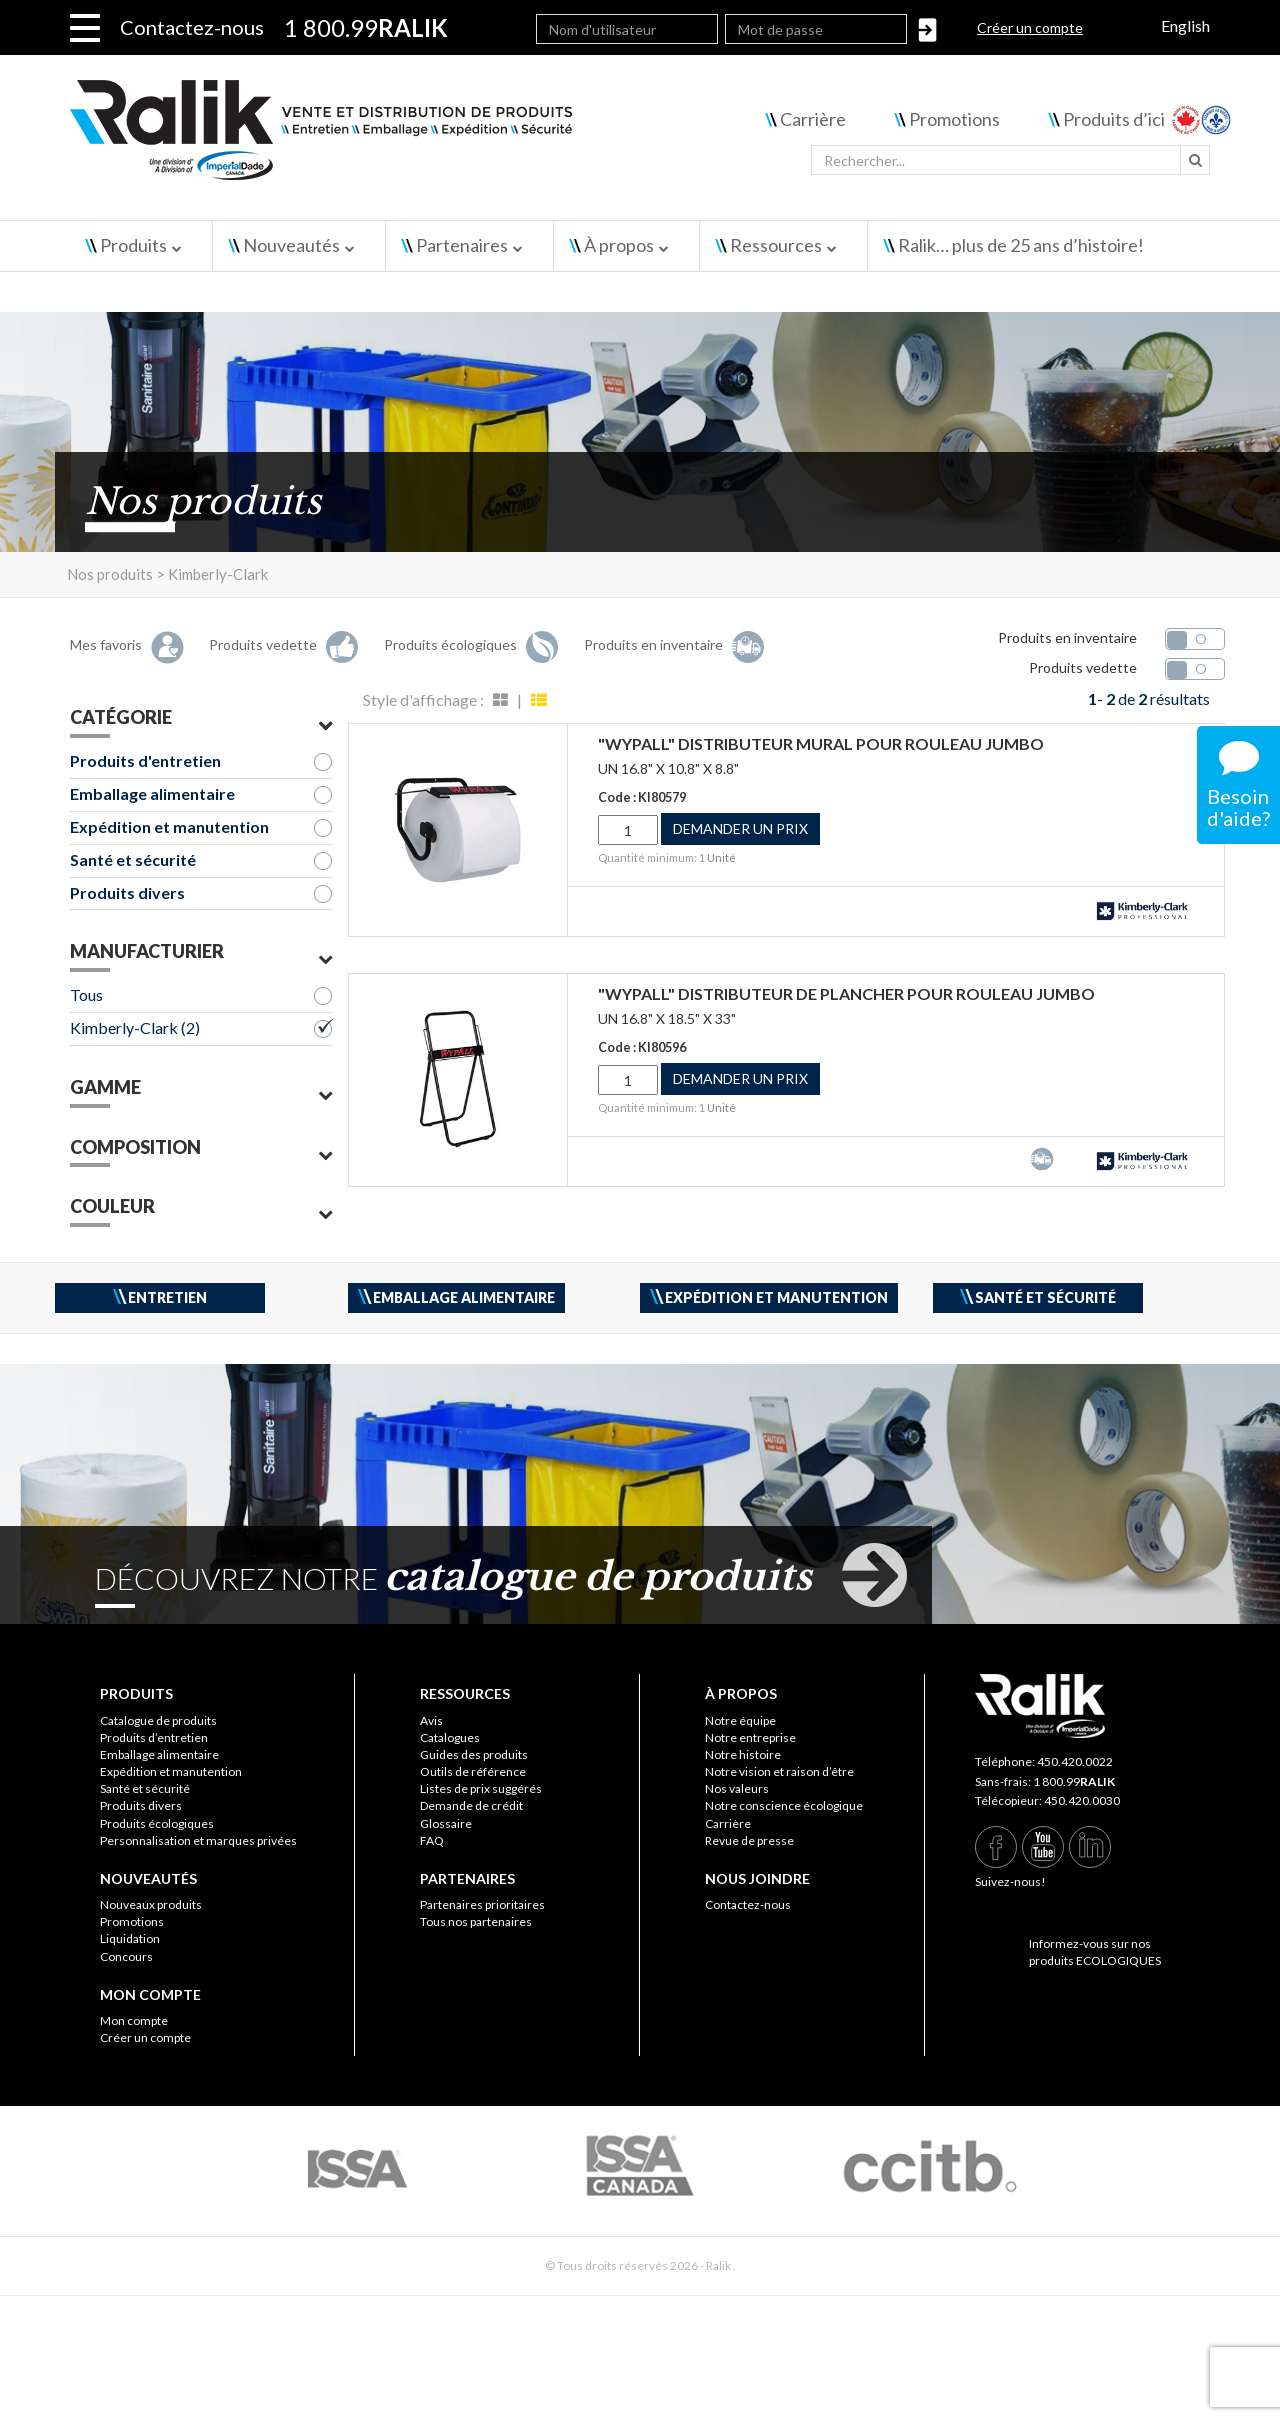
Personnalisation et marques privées (198, 1840)
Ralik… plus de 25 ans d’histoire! (1021, 245)
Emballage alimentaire (152, 793)
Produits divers (127, 892)
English (1185, 25)
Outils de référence (473, 1771)
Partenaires (462, 245)
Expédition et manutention (169, 826)
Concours (126, 1956)
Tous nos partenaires (476, 1921)
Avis (431, 1720)
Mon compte (134, 2020)
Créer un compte (1030, 27)
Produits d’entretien (154, 1737)
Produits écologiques (157, 1823)
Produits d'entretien (145, 760)
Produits (133, 245)
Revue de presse (749, 1840)
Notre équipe (740, 1720)
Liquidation (130, 1938)
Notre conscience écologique (784, 1805)
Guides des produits (474, 1754)
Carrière (813, 119)
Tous (86, 994)
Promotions (954, 119)
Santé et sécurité (133, 859)
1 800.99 (1074, 1781)
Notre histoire (743, 1754)
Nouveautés (291, 245)
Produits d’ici (1114, 119)
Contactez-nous (192, 27)
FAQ (432, 1840)
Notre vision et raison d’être (779, 1771)
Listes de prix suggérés (481, 1788)
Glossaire (446, 1823)
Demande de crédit (471, 1805)
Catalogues (450, 1737)
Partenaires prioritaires (482, 1904)
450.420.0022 (1075, 1761)
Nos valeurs (737, 1788)
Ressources (776, 245)
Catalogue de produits (158, 1720)
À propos (619, 245)
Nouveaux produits (151, 1904)
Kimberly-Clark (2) (135, 1027)
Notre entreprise (750, 1737)
